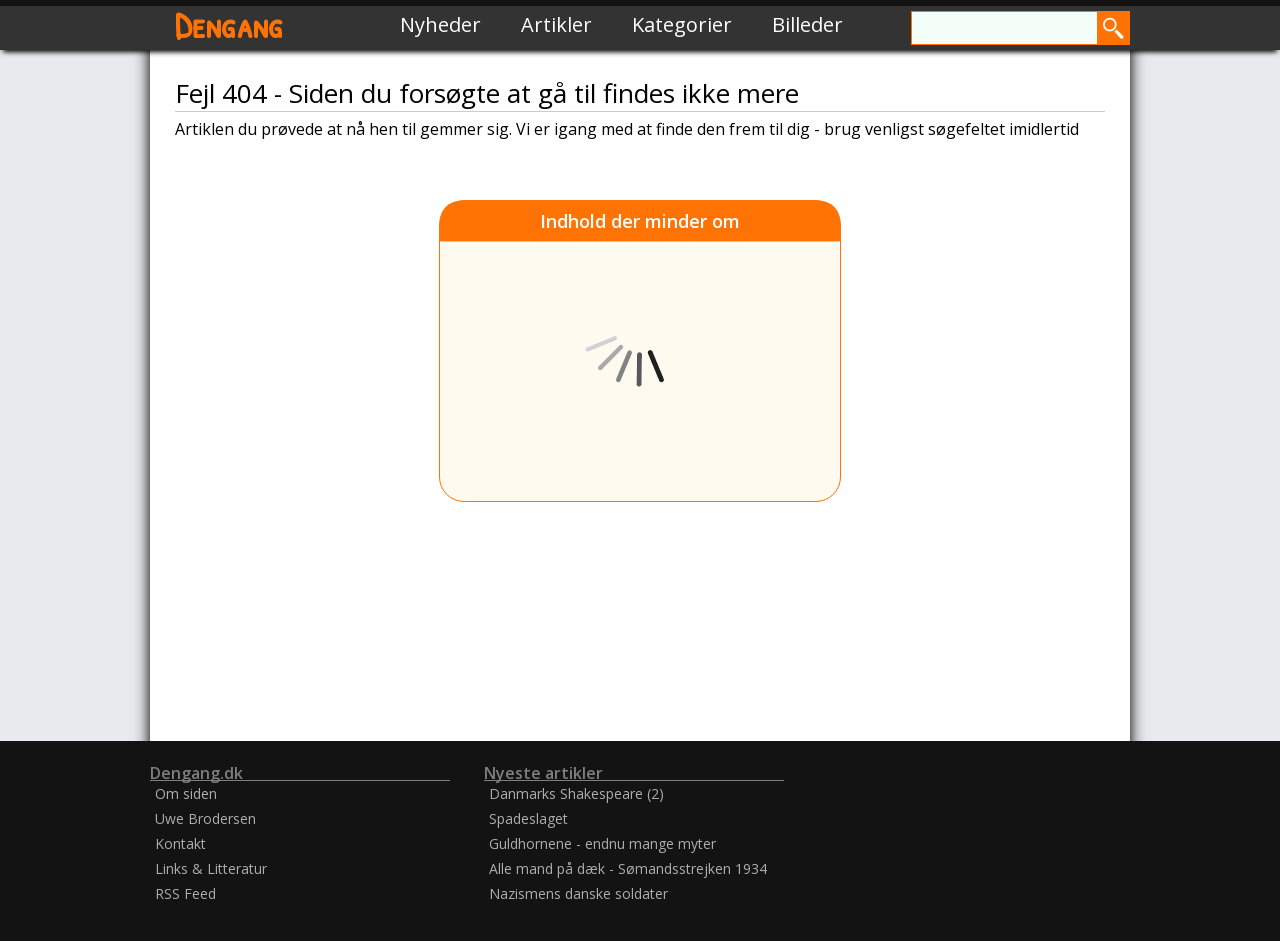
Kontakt (180, 843)
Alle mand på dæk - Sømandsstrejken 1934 (628, 868)
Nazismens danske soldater (578, 893)
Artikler (556, 24)
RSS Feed (185, 893)
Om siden (186, 793)
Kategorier (682, 24)
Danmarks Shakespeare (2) (576, 793)
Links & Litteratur (211, 868)
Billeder (807, 24)
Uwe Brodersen (205, 818)
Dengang (229, 24)
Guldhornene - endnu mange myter (602, 843)
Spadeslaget (528, 818)
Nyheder (440, 24)
